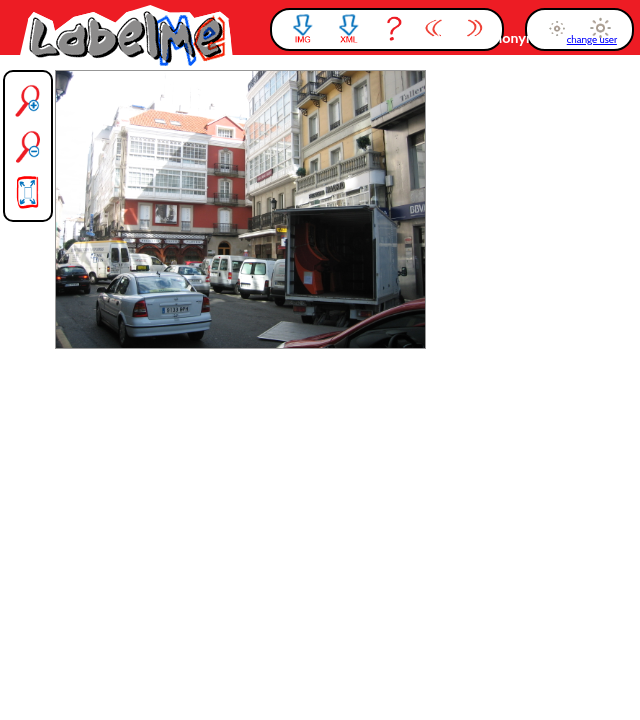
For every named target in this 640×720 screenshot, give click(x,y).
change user (592, 39)
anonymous (525, 38)
